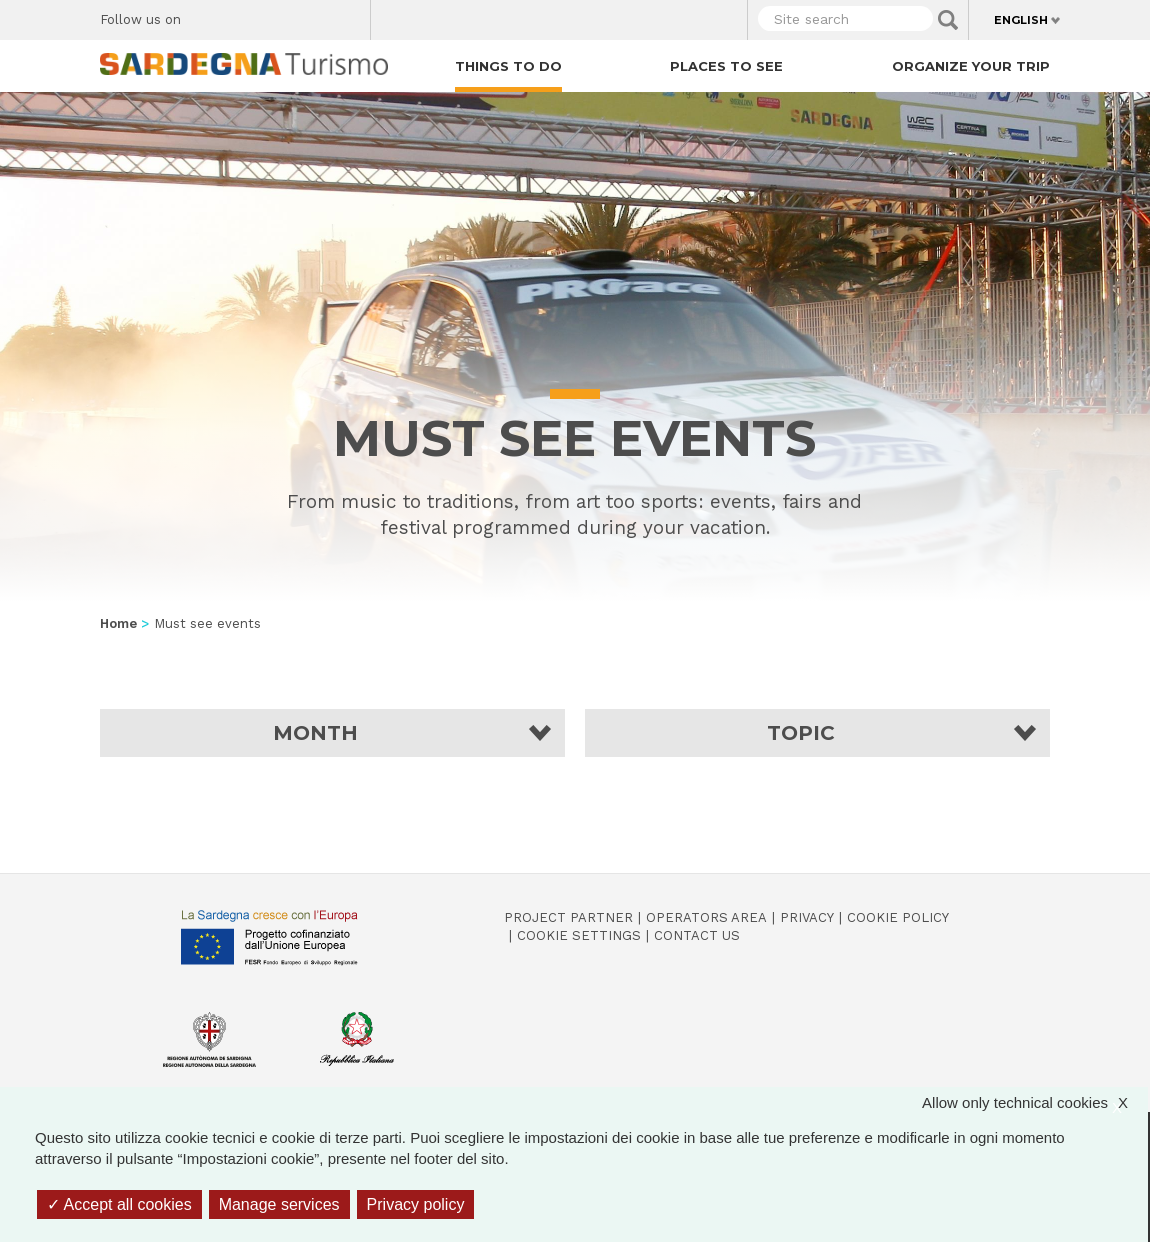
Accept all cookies (119, 1204)
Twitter (242, 15)
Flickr (312, 15)
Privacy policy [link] (416, 1204)
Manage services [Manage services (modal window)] (279, 1204)
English (1021, 20)
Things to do (508, 66)
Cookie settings (579, 935)
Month (315, 733)
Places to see (726, 66)
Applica (948, 20)
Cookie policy (898, 917)
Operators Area (706, 917)
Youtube (347, 15)
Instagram (277, 15)
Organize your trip (971, 66)
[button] (332, 733)
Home (118, 623)
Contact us (697, 935)
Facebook (207, 15)
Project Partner (568, 917)
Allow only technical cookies (1035, 1102)
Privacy (807, 917)
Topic (801, 733)
